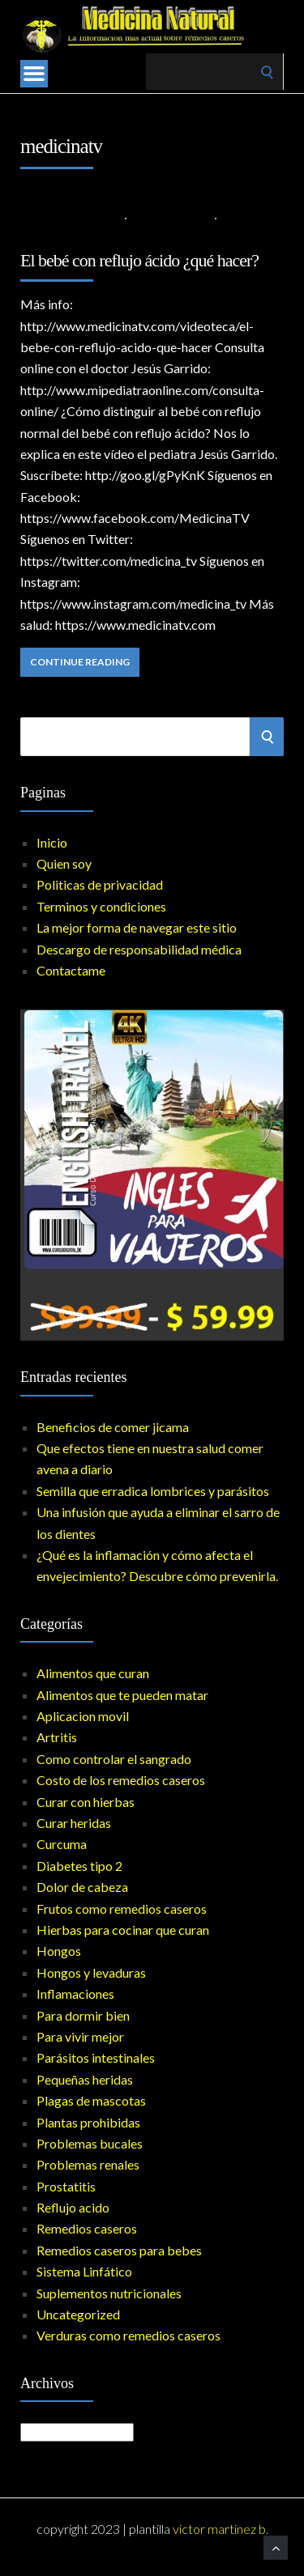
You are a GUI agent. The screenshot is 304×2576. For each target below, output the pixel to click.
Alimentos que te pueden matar (122, 1694)
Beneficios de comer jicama (112, 1427)
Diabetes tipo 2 (79, 1865)
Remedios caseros (86, 2228)
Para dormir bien (83, 2015)
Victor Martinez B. (220, 2528)
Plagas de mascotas (91, 2100)
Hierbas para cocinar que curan (122, 1929)
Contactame (70, 970)
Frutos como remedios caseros (121, 1908)
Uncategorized (78, 2314)
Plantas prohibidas (88, 2122)
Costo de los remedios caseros (120, 1779)
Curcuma (61, 1843)
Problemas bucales (89, 2143)
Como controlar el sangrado (113, 1758)
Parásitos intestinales (95, 2057)
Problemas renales (87, 2164)
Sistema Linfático (84, 2271)
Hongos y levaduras (91, 1972)
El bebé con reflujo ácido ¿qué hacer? (139, 260)
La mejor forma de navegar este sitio (136, 927)
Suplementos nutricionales (109, 2293)
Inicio (51, 842)
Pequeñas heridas (84, 2079)
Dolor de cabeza (82, 1886)
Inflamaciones (75, 1993)
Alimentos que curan (92, 1673)
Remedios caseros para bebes (119, 2250)
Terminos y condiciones (101, 906)
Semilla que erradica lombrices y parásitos (152, 1490)
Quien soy (64, 863)
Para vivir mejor (80, 2036)
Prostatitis (66, 2186)
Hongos (58, 1950)
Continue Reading (80, 662)
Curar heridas (73, 1822)
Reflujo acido (171, 217)
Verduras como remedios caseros (128, 2335)
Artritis (56, 1737)
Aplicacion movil (82, 1716)
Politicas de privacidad (99, 884)
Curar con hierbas (85, 1801)
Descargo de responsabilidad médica (139, 949)
